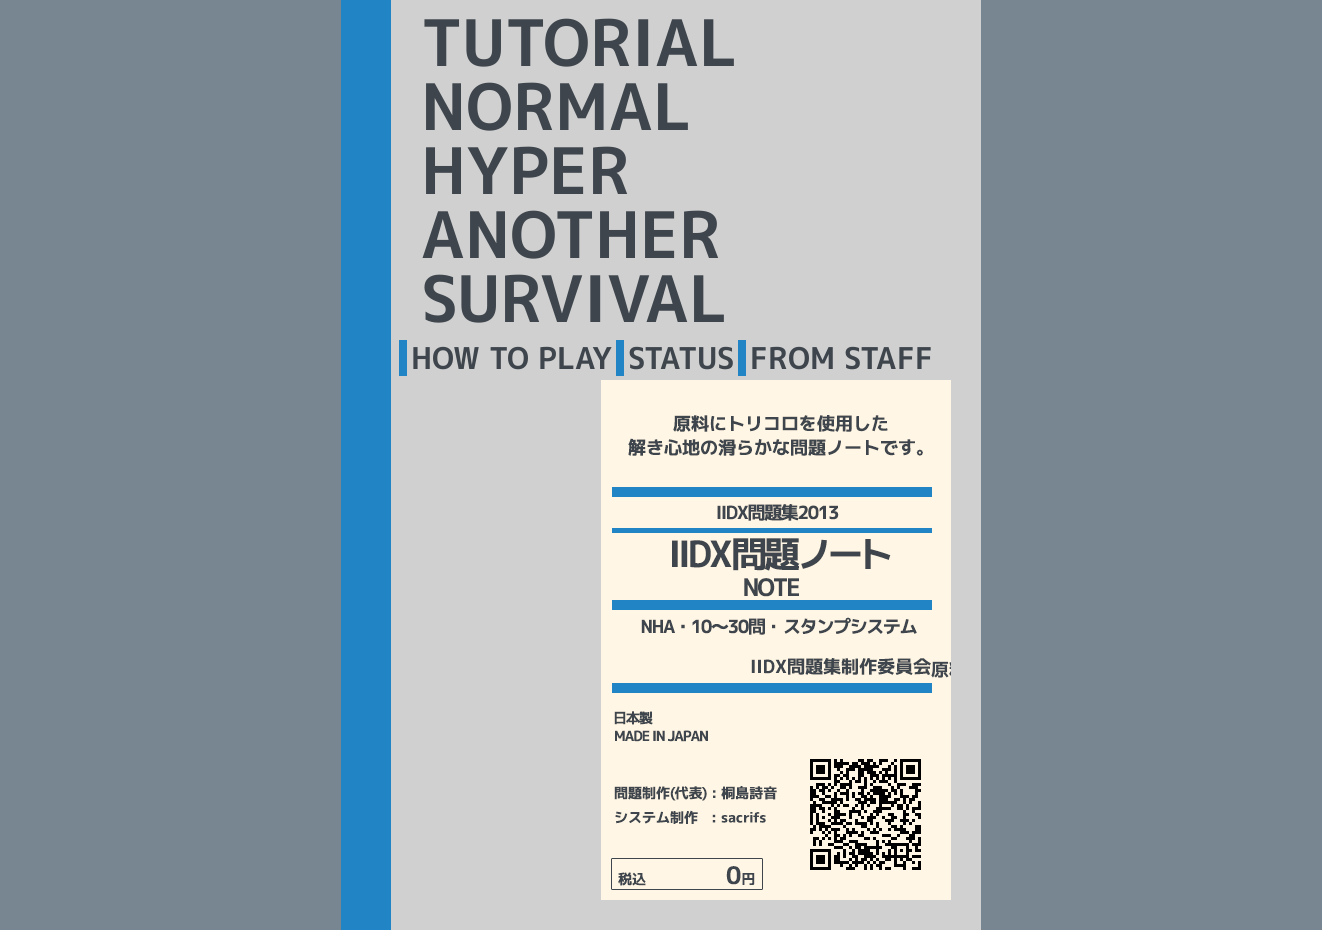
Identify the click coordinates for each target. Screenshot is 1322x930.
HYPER (525, 170)
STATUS (681, 358)
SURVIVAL (574, 298)
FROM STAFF (841, 358)
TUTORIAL (579, 42)
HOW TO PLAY (511, 358)
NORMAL (556, 106)
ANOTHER (571, 234)
